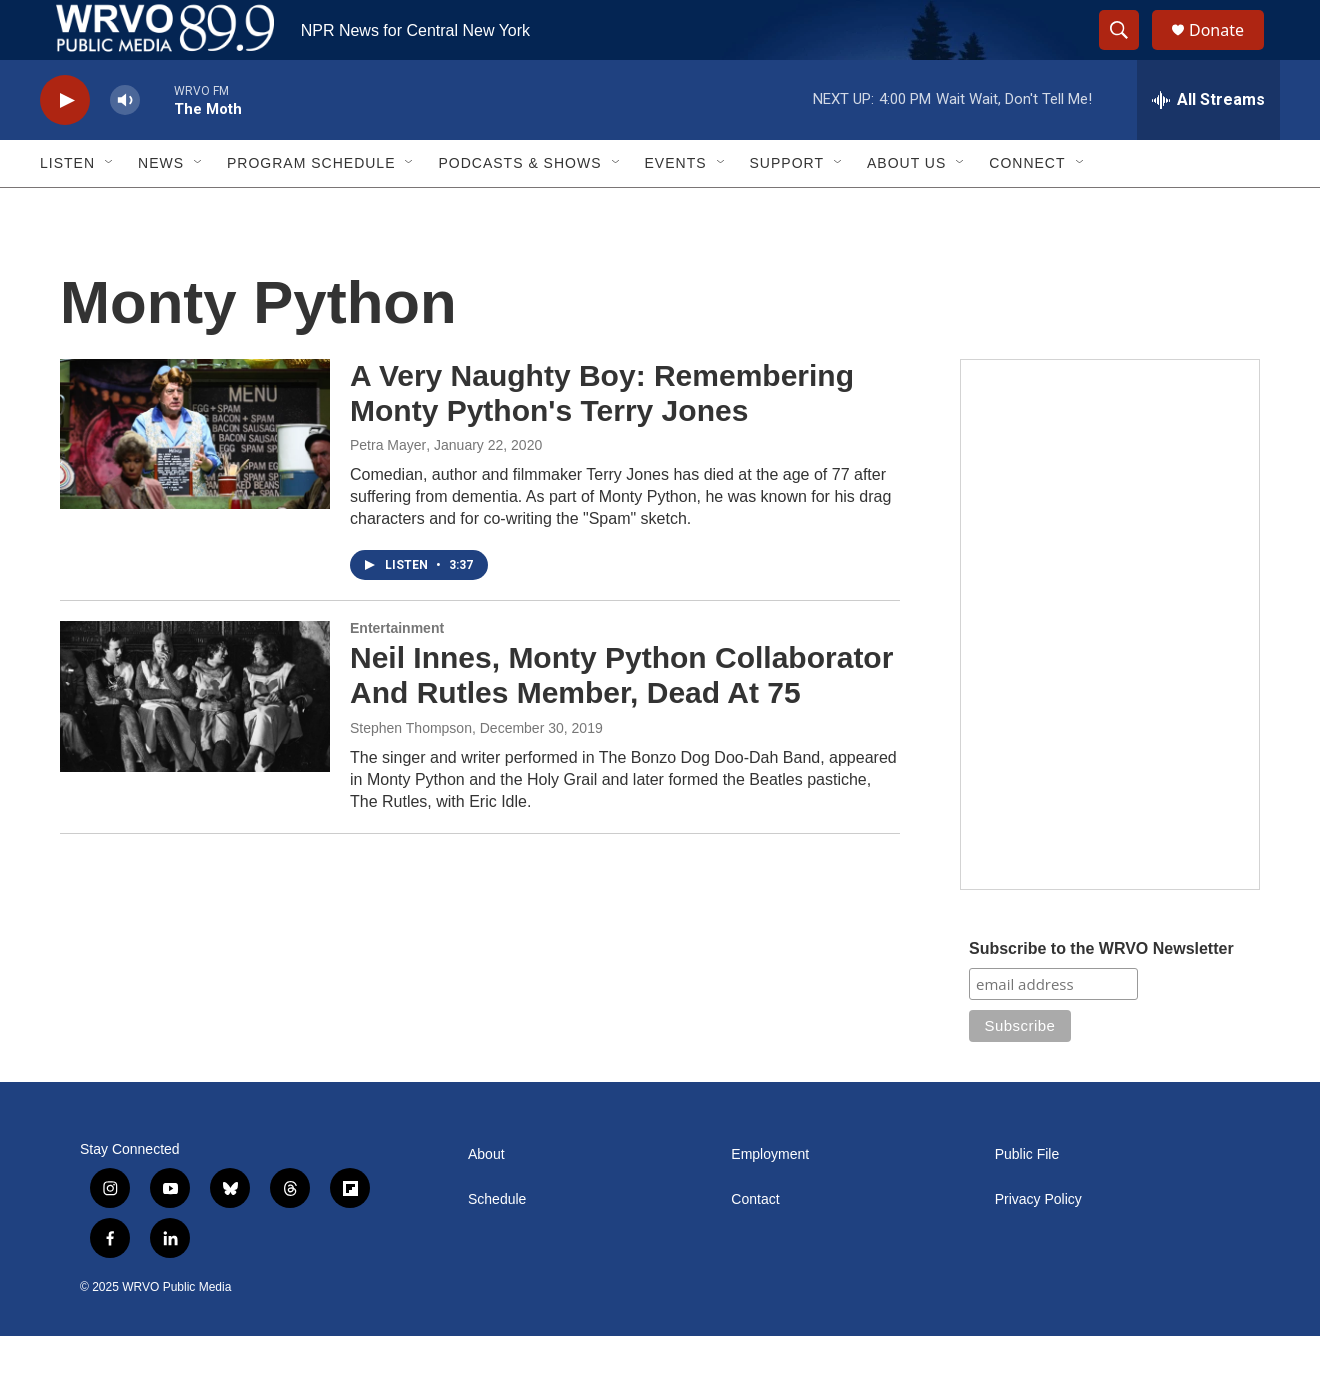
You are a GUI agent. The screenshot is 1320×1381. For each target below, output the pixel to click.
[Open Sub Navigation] (110, 208)
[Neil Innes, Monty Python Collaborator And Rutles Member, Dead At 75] (195, 741)
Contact (755, 1244)
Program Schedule (311, 208)
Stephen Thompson (411, 773)
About (486, 1199)
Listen (67, 208)
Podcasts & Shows (519, 208)
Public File (1027, 1199)
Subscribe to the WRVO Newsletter (1101, 993)
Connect (1027, 208)
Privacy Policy (1038, 1244)
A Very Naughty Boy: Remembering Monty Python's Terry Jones (602, 438)
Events (676, 208)
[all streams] (1208, 145)
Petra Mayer (388, 490)
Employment (770, 1199)
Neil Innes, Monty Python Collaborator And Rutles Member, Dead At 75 (621, 720)
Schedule (497, 1244)
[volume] (125, 145)
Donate (1229, 52)
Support (787, 208)
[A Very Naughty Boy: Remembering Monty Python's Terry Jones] (195, 479)
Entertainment (397, 673)
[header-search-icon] (1128, 53)
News (161, 208)
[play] (65, 145)
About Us (906, 208)
